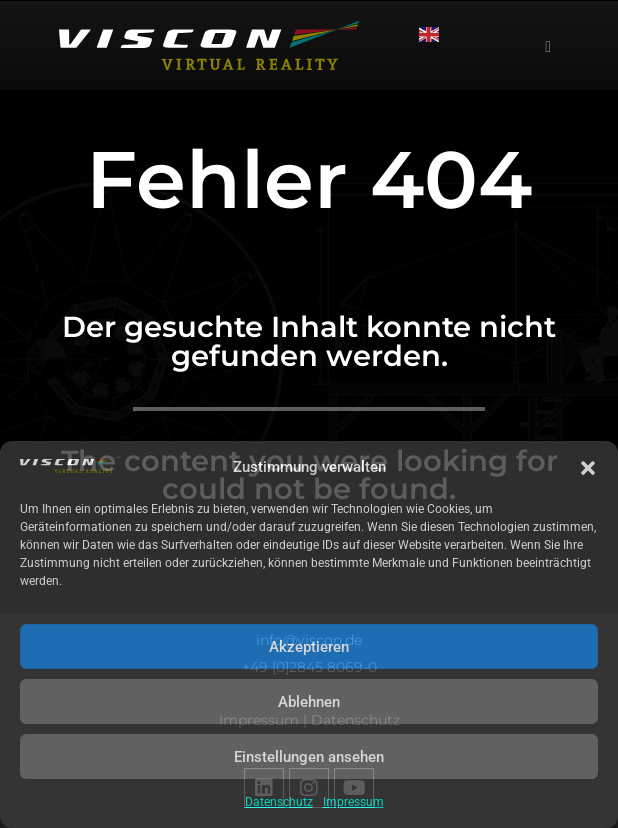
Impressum (353, 802)
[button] (588, 468)
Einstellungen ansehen (309, 757)
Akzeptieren (309, 647)
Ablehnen (309, 702)
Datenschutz (279, 802)
